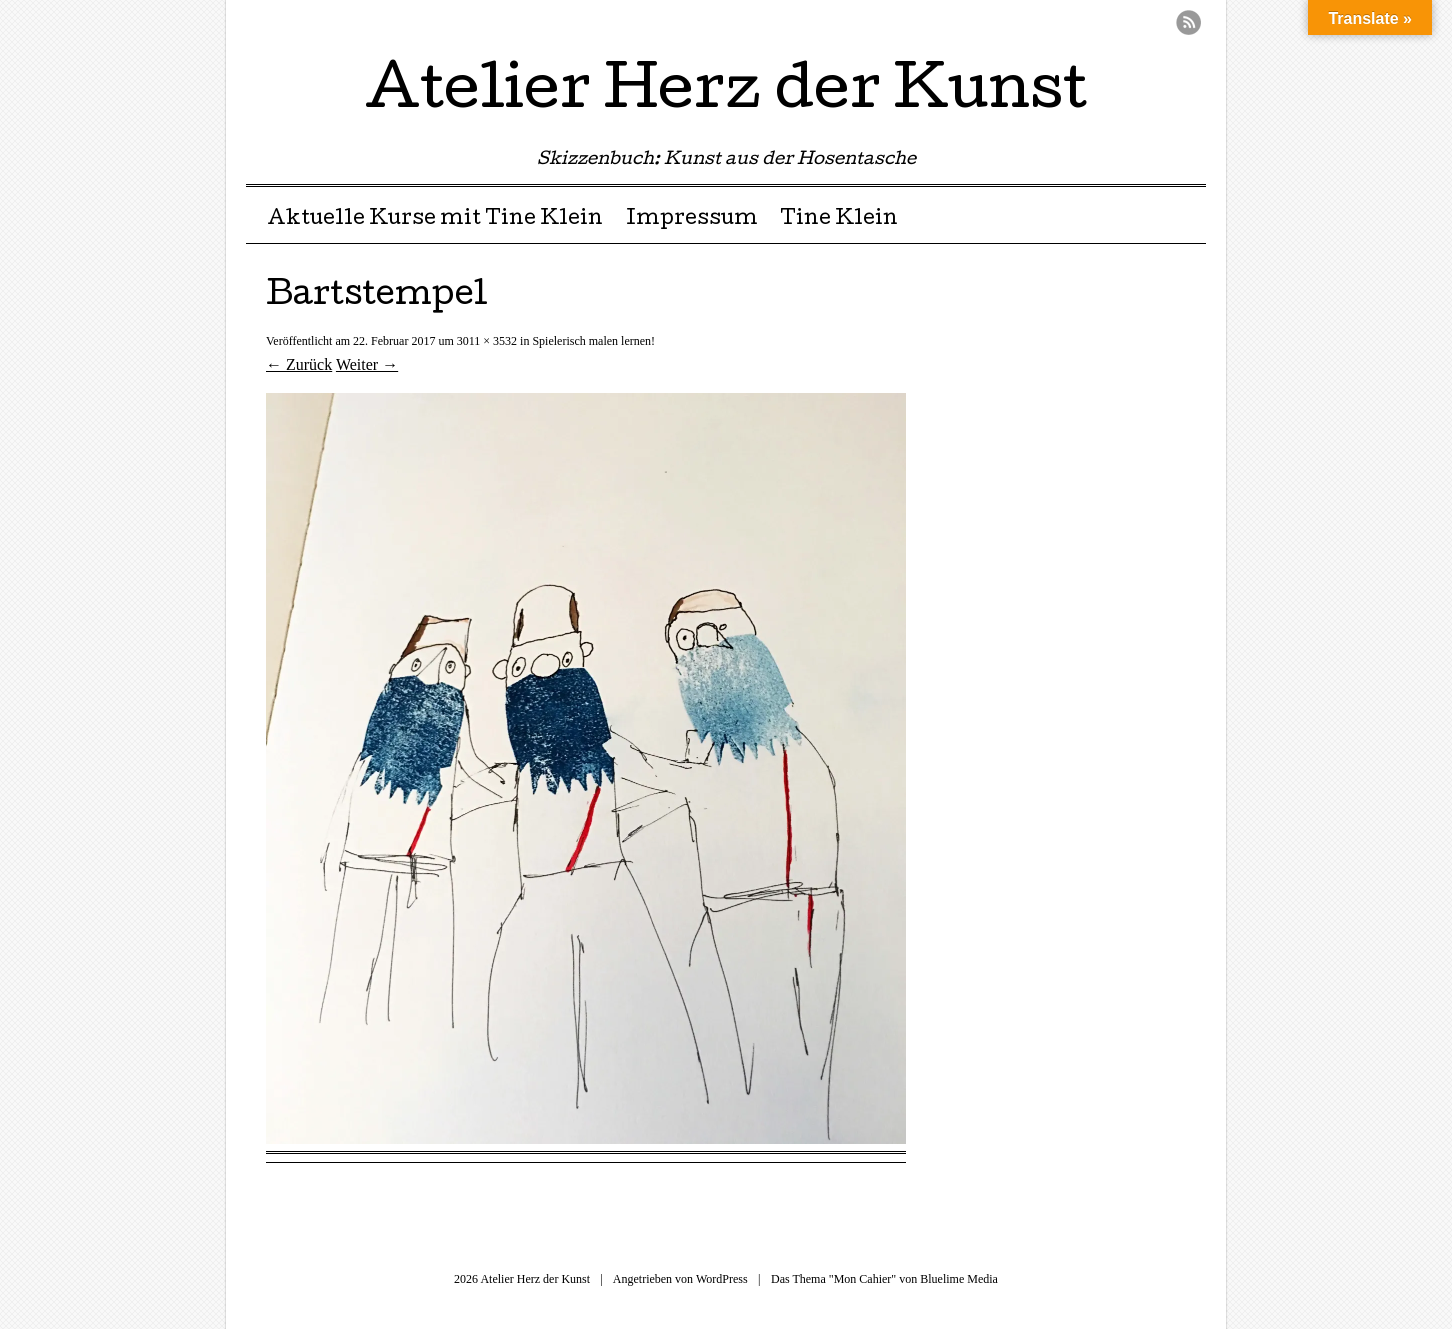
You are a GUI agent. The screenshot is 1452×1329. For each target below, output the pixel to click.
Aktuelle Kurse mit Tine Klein (435, 220)
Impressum (692, 220)
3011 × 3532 (487, 341)
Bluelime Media (959, 1279)
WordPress (722, 1279)
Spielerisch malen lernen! (593, 341)
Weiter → (367, 364)
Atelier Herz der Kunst (726, 94)
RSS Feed (1188, 22)
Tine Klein (839, 220)
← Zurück (299, 364)
